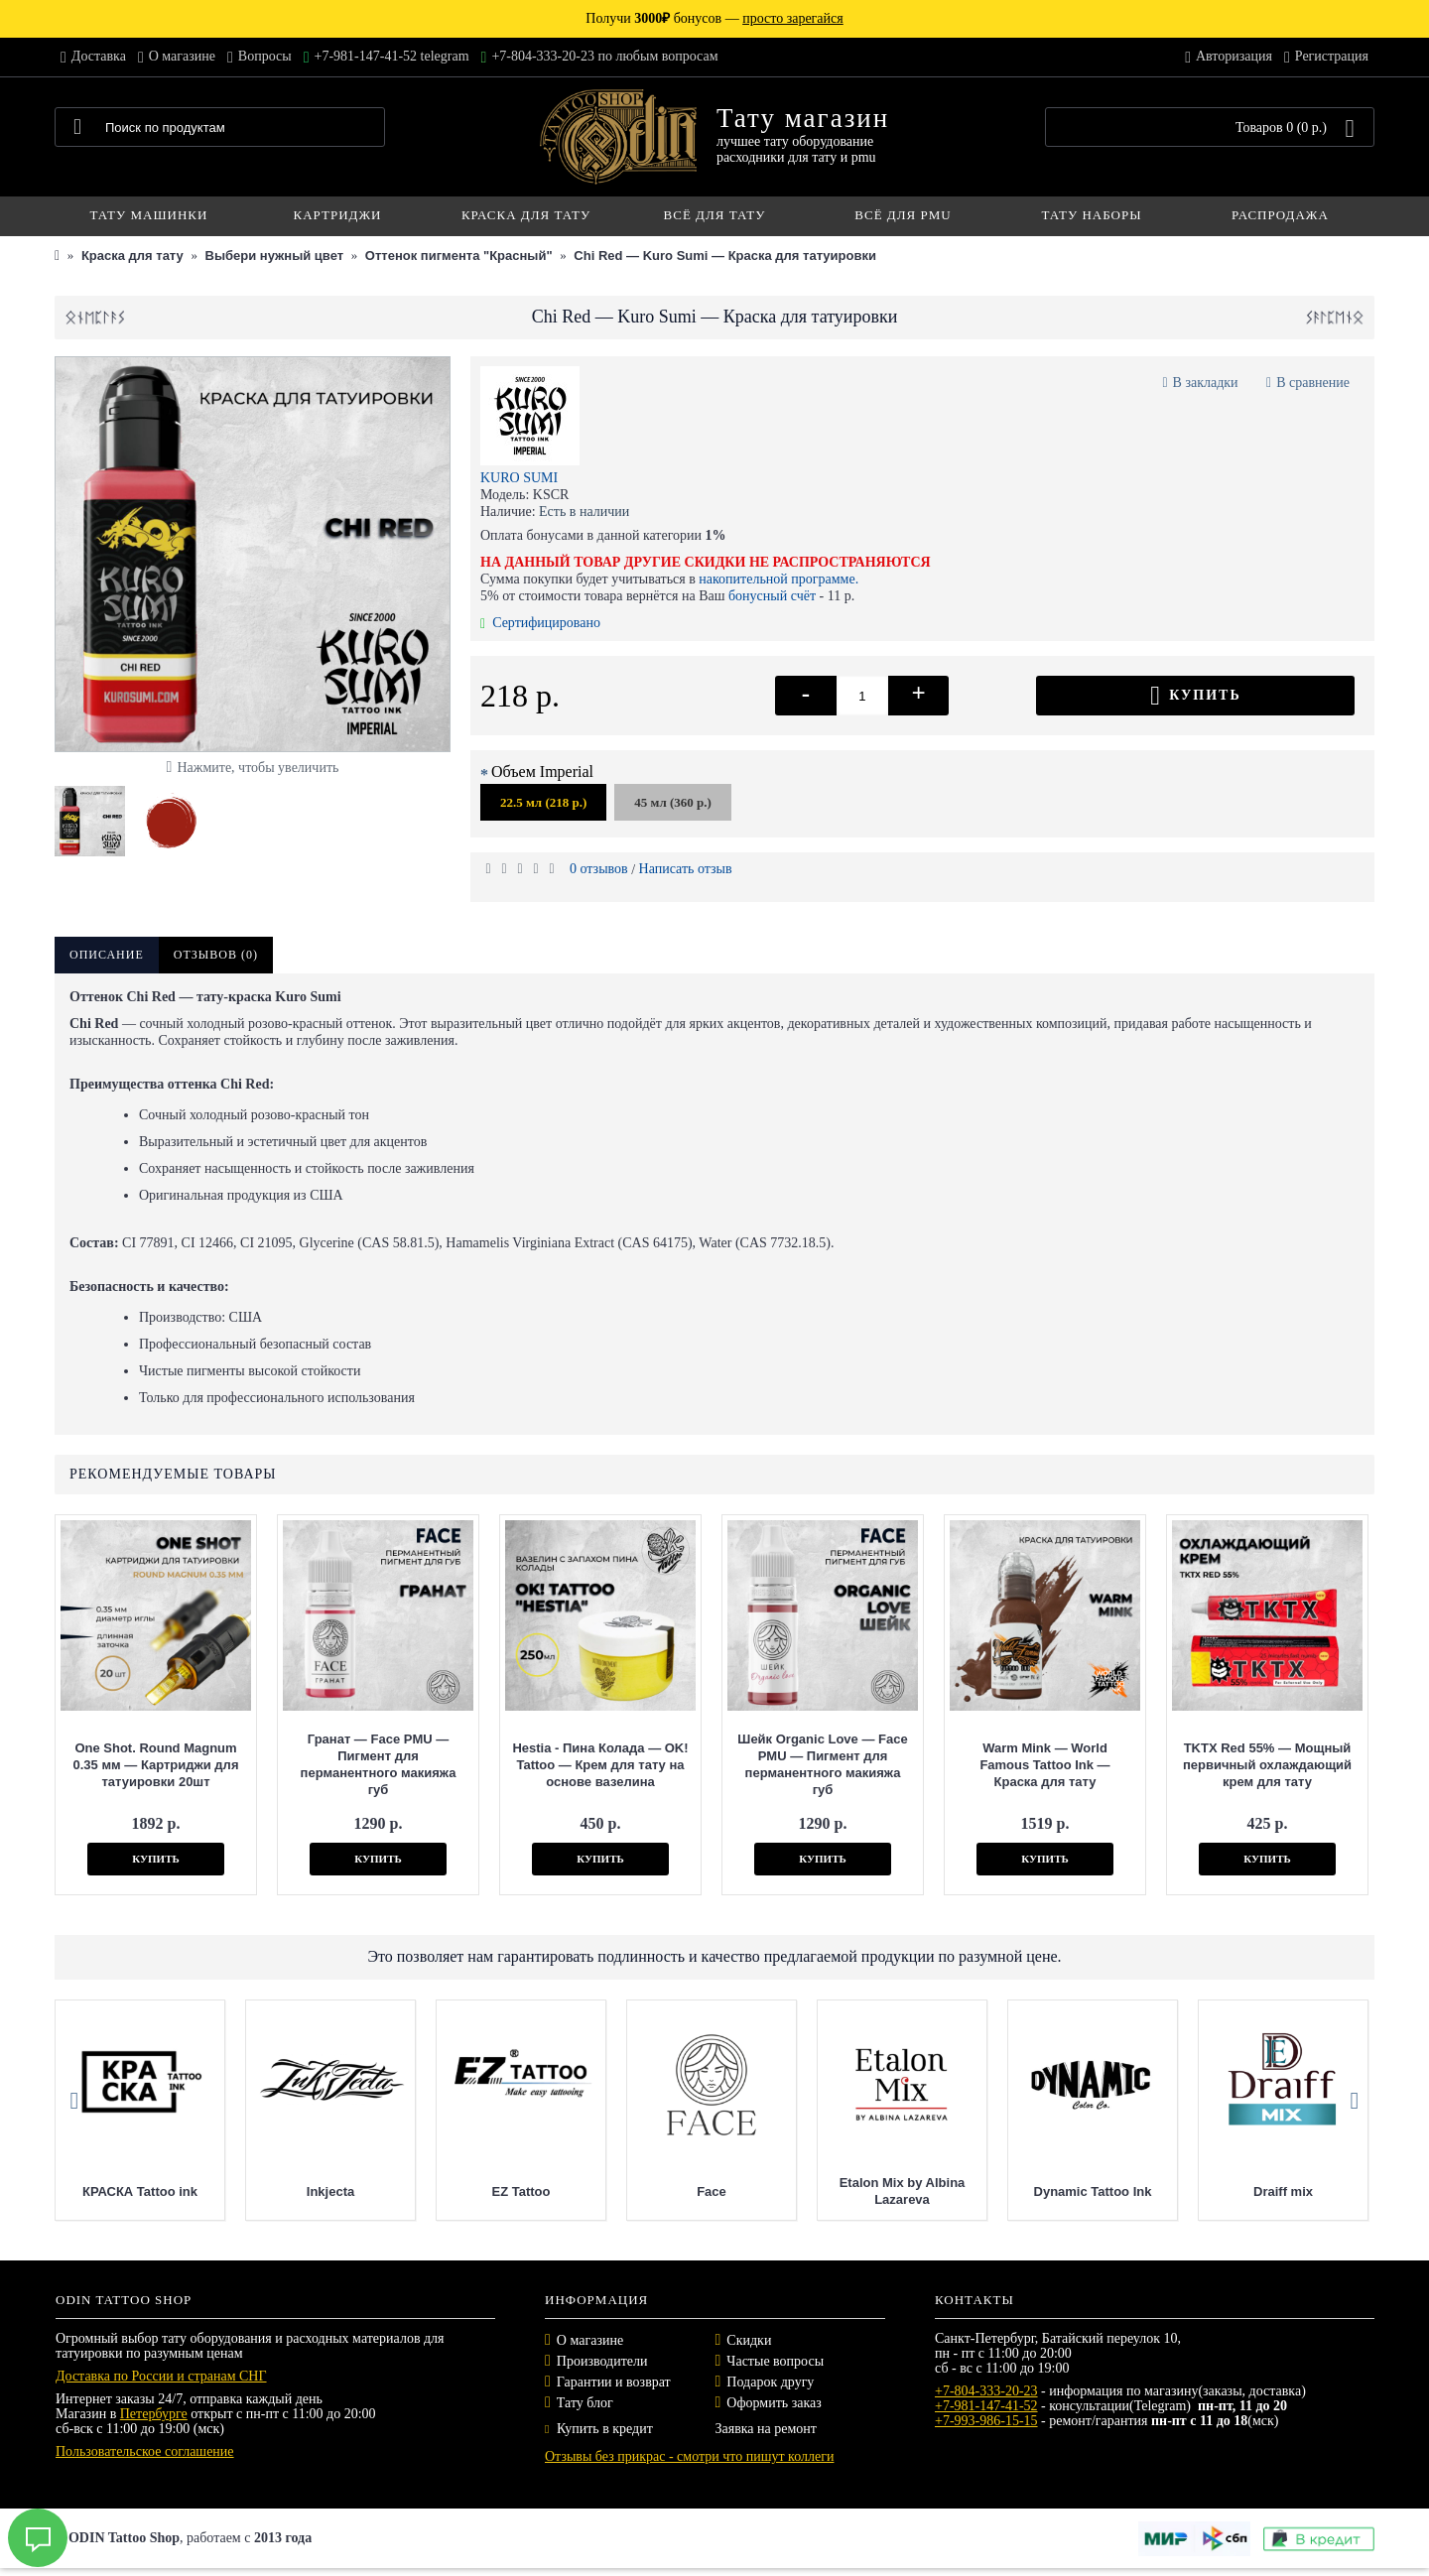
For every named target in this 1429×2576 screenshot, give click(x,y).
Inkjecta (499, 2191)
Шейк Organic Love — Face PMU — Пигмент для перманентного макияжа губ (822, 1764)
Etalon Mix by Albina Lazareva (1071, 2191)
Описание (106, 955)
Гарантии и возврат (614, 2382)
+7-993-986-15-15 (986, 2420)
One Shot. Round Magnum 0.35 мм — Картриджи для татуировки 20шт (156, 1764)
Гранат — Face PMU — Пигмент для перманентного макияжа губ (378, 1764)
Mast (118, 2191)
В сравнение (1313, 382)
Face (880, 2191)
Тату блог (585, 2402)
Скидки (748, 2340)
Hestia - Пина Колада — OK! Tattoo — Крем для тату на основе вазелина (600, 1764)
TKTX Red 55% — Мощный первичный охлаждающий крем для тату (1267, 1764)
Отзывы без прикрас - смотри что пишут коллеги (689, 2456)
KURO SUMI (519, 477)
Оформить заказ (773, 2402)
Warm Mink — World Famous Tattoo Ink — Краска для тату (1044, 1764)
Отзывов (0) (216, 955)
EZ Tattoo (690, 2191)
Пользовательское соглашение (145, 2451)
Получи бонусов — (714, 18)
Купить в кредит (599, 2428)
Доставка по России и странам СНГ (161, 2376)
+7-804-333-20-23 (986, 2390)
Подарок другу (770, 2382)
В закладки (1205, 382)
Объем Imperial (542, 771)
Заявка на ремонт (766, 2428)
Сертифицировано (540, 622)
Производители (602, 2361)
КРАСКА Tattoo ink (308, 2191)
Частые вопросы (775, 2361)
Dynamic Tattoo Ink (1262, 2191)
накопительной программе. (778, 579)
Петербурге (154, 2413)
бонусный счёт (772, 595)
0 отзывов (599, 868)
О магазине (590, 2340)
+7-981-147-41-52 (986, 2405)
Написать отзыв (685, 868)
